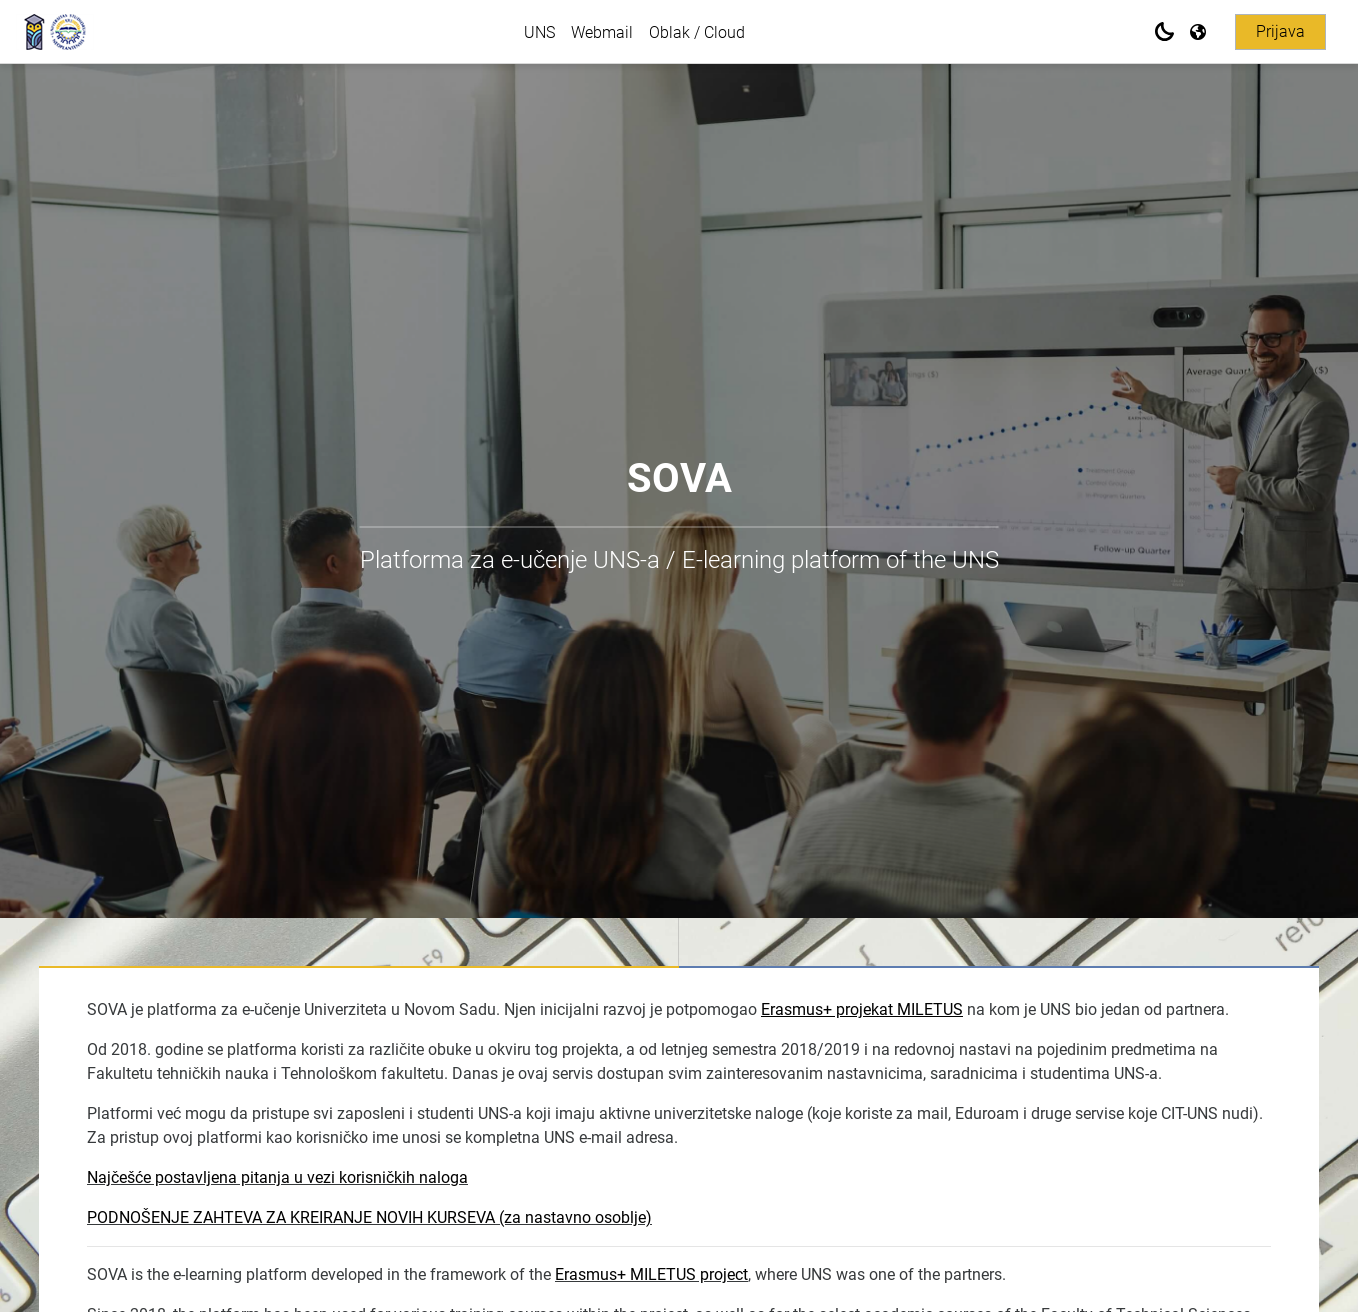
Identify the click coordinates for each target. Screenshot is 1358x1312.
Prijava (1280, 31)
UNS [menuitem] (539, 32)
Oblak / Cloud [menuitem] (697, 32)
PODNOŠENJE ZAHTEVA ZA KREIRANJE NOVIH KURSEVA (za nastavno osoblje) (369, 1217)
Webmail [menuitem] (602, 32)
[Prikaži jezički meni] (1200, 32)
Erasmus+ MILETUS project (651, 1274)
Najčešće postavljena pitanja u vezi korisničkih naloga (277, 1177)
